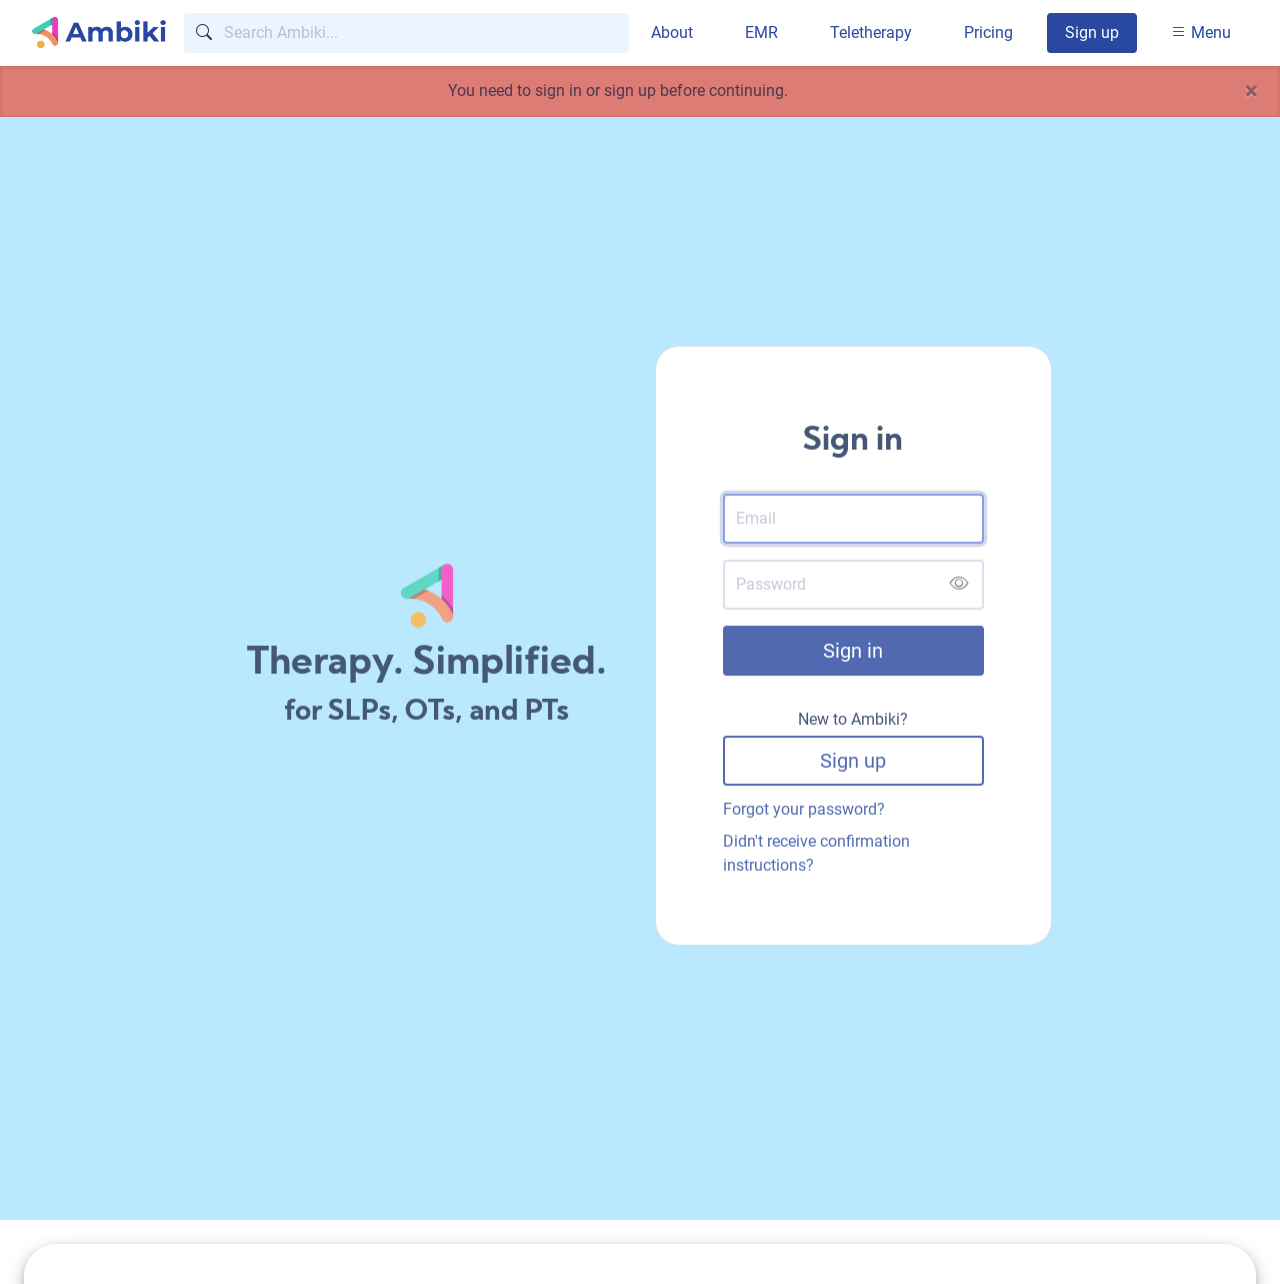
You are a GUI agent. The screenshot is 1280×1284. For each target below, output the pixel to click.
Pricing (988, 32)
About (672, 32)
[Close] (1251, 91)
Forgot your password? (804, 812)
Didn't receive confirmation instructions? (816, 856)
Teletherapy (871, 32)
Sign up (1092, 32)
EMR (761, 32)
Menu (1201, 32)
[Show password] (958, 587)
